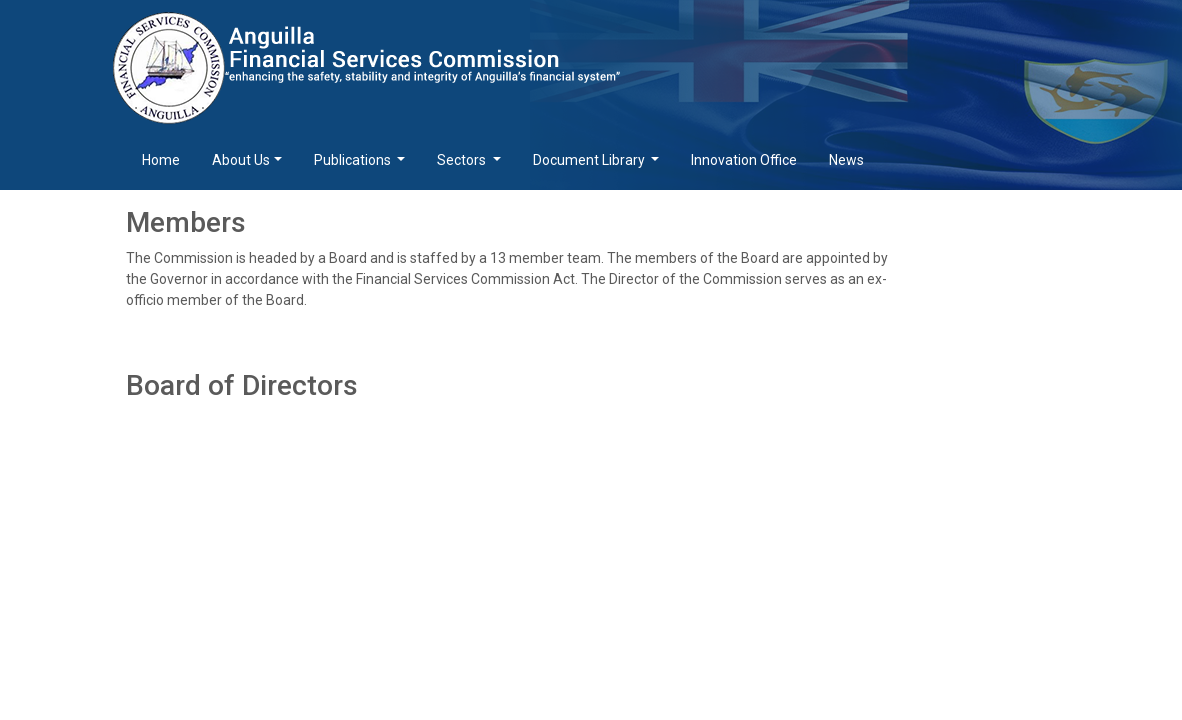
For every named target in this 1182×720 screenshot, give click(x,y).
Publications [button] (354, 160)
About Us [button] (241, 160)
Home (161, 160)
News (846, 160)
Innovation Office (744, 160)
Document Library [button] (590, 160)
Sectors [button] (463, 160)
